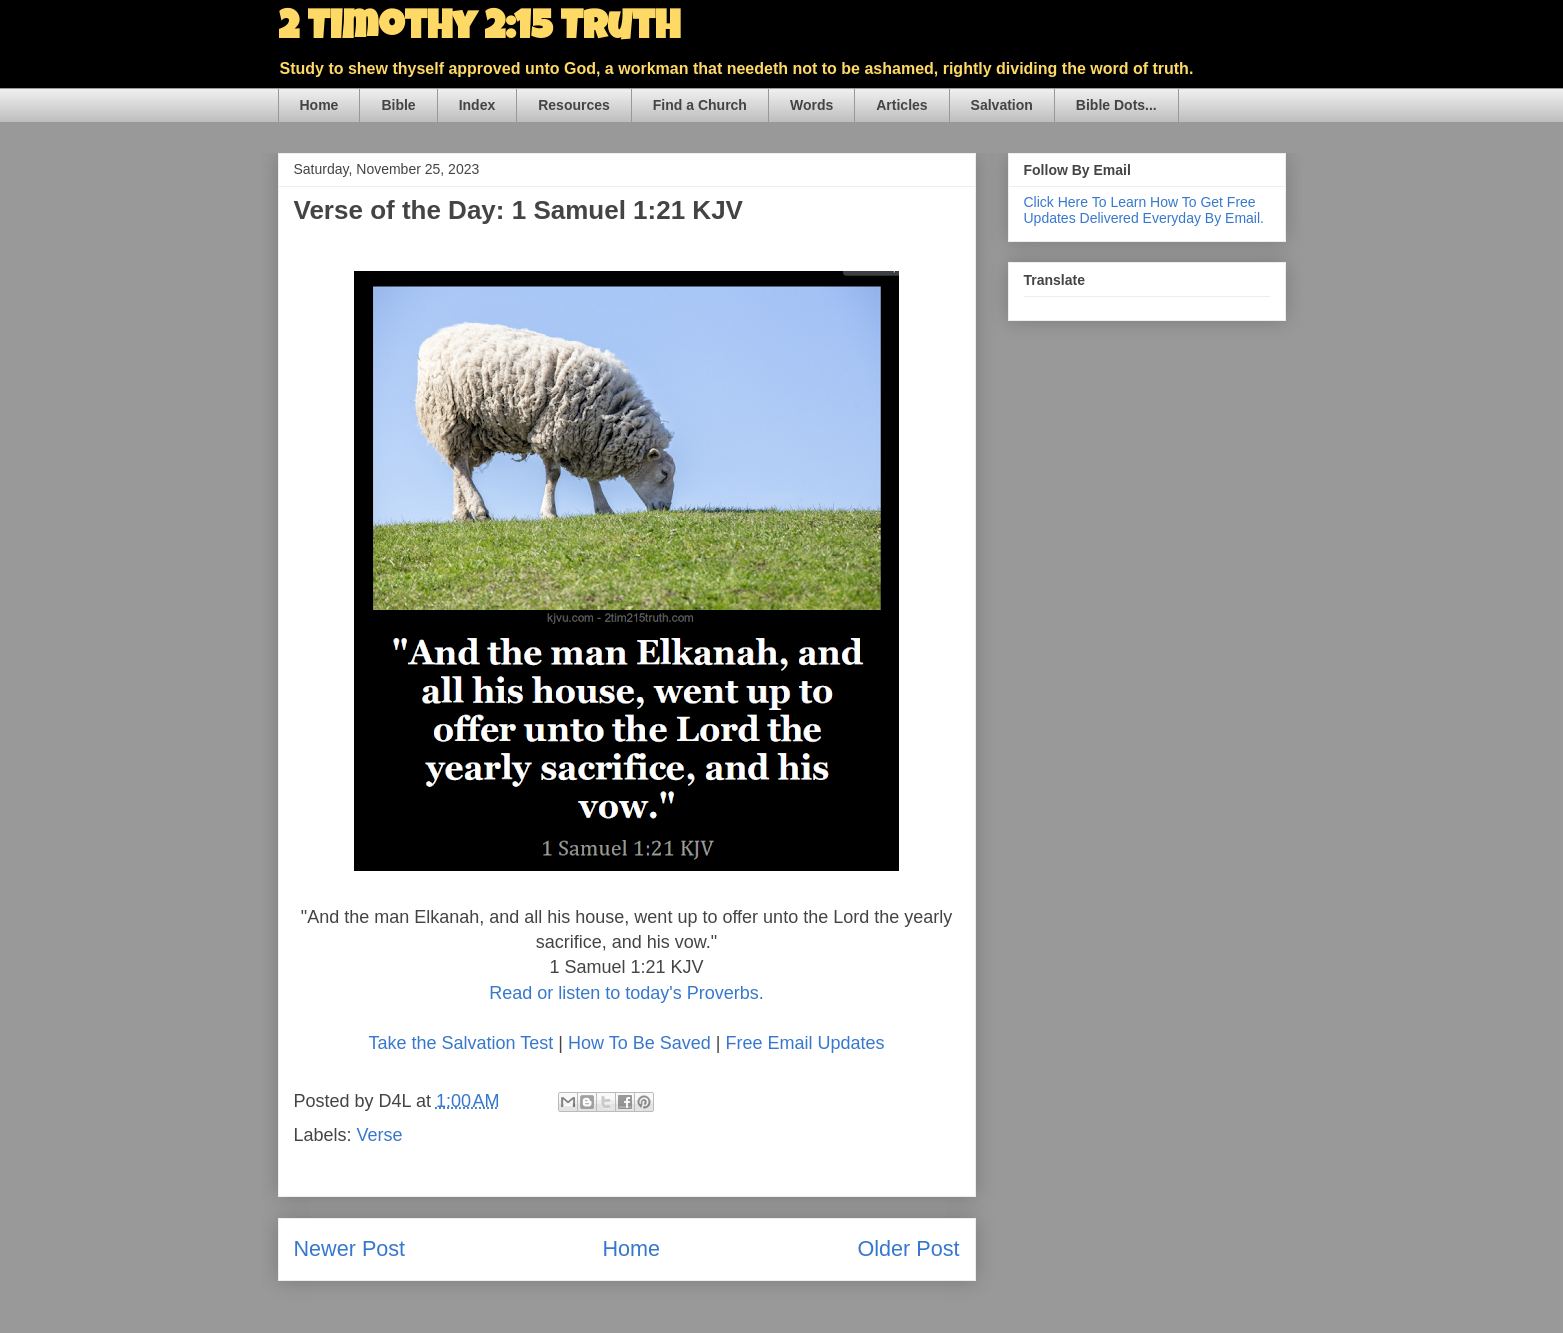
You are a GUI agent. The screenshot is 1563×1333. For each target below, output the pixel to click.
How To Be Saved (639, 1043)
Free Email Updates (804, 1043)
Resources (574, 105)
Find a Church (700, 105)
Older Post (908, 1248)
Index (477, 105)
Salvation (1002, 105)
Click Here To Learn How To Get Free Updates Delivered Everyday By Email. (1144, 210)
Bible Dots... (1116, 105)
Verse (380, 1135)
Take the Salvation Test (461, 1043)
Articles (901, 105)
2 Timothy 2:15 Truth (479, 30)
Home (319, 105)
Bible (398, 105)
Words (811, 105)
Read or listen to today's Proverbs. (626, 993)
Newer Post (350, 1248)
